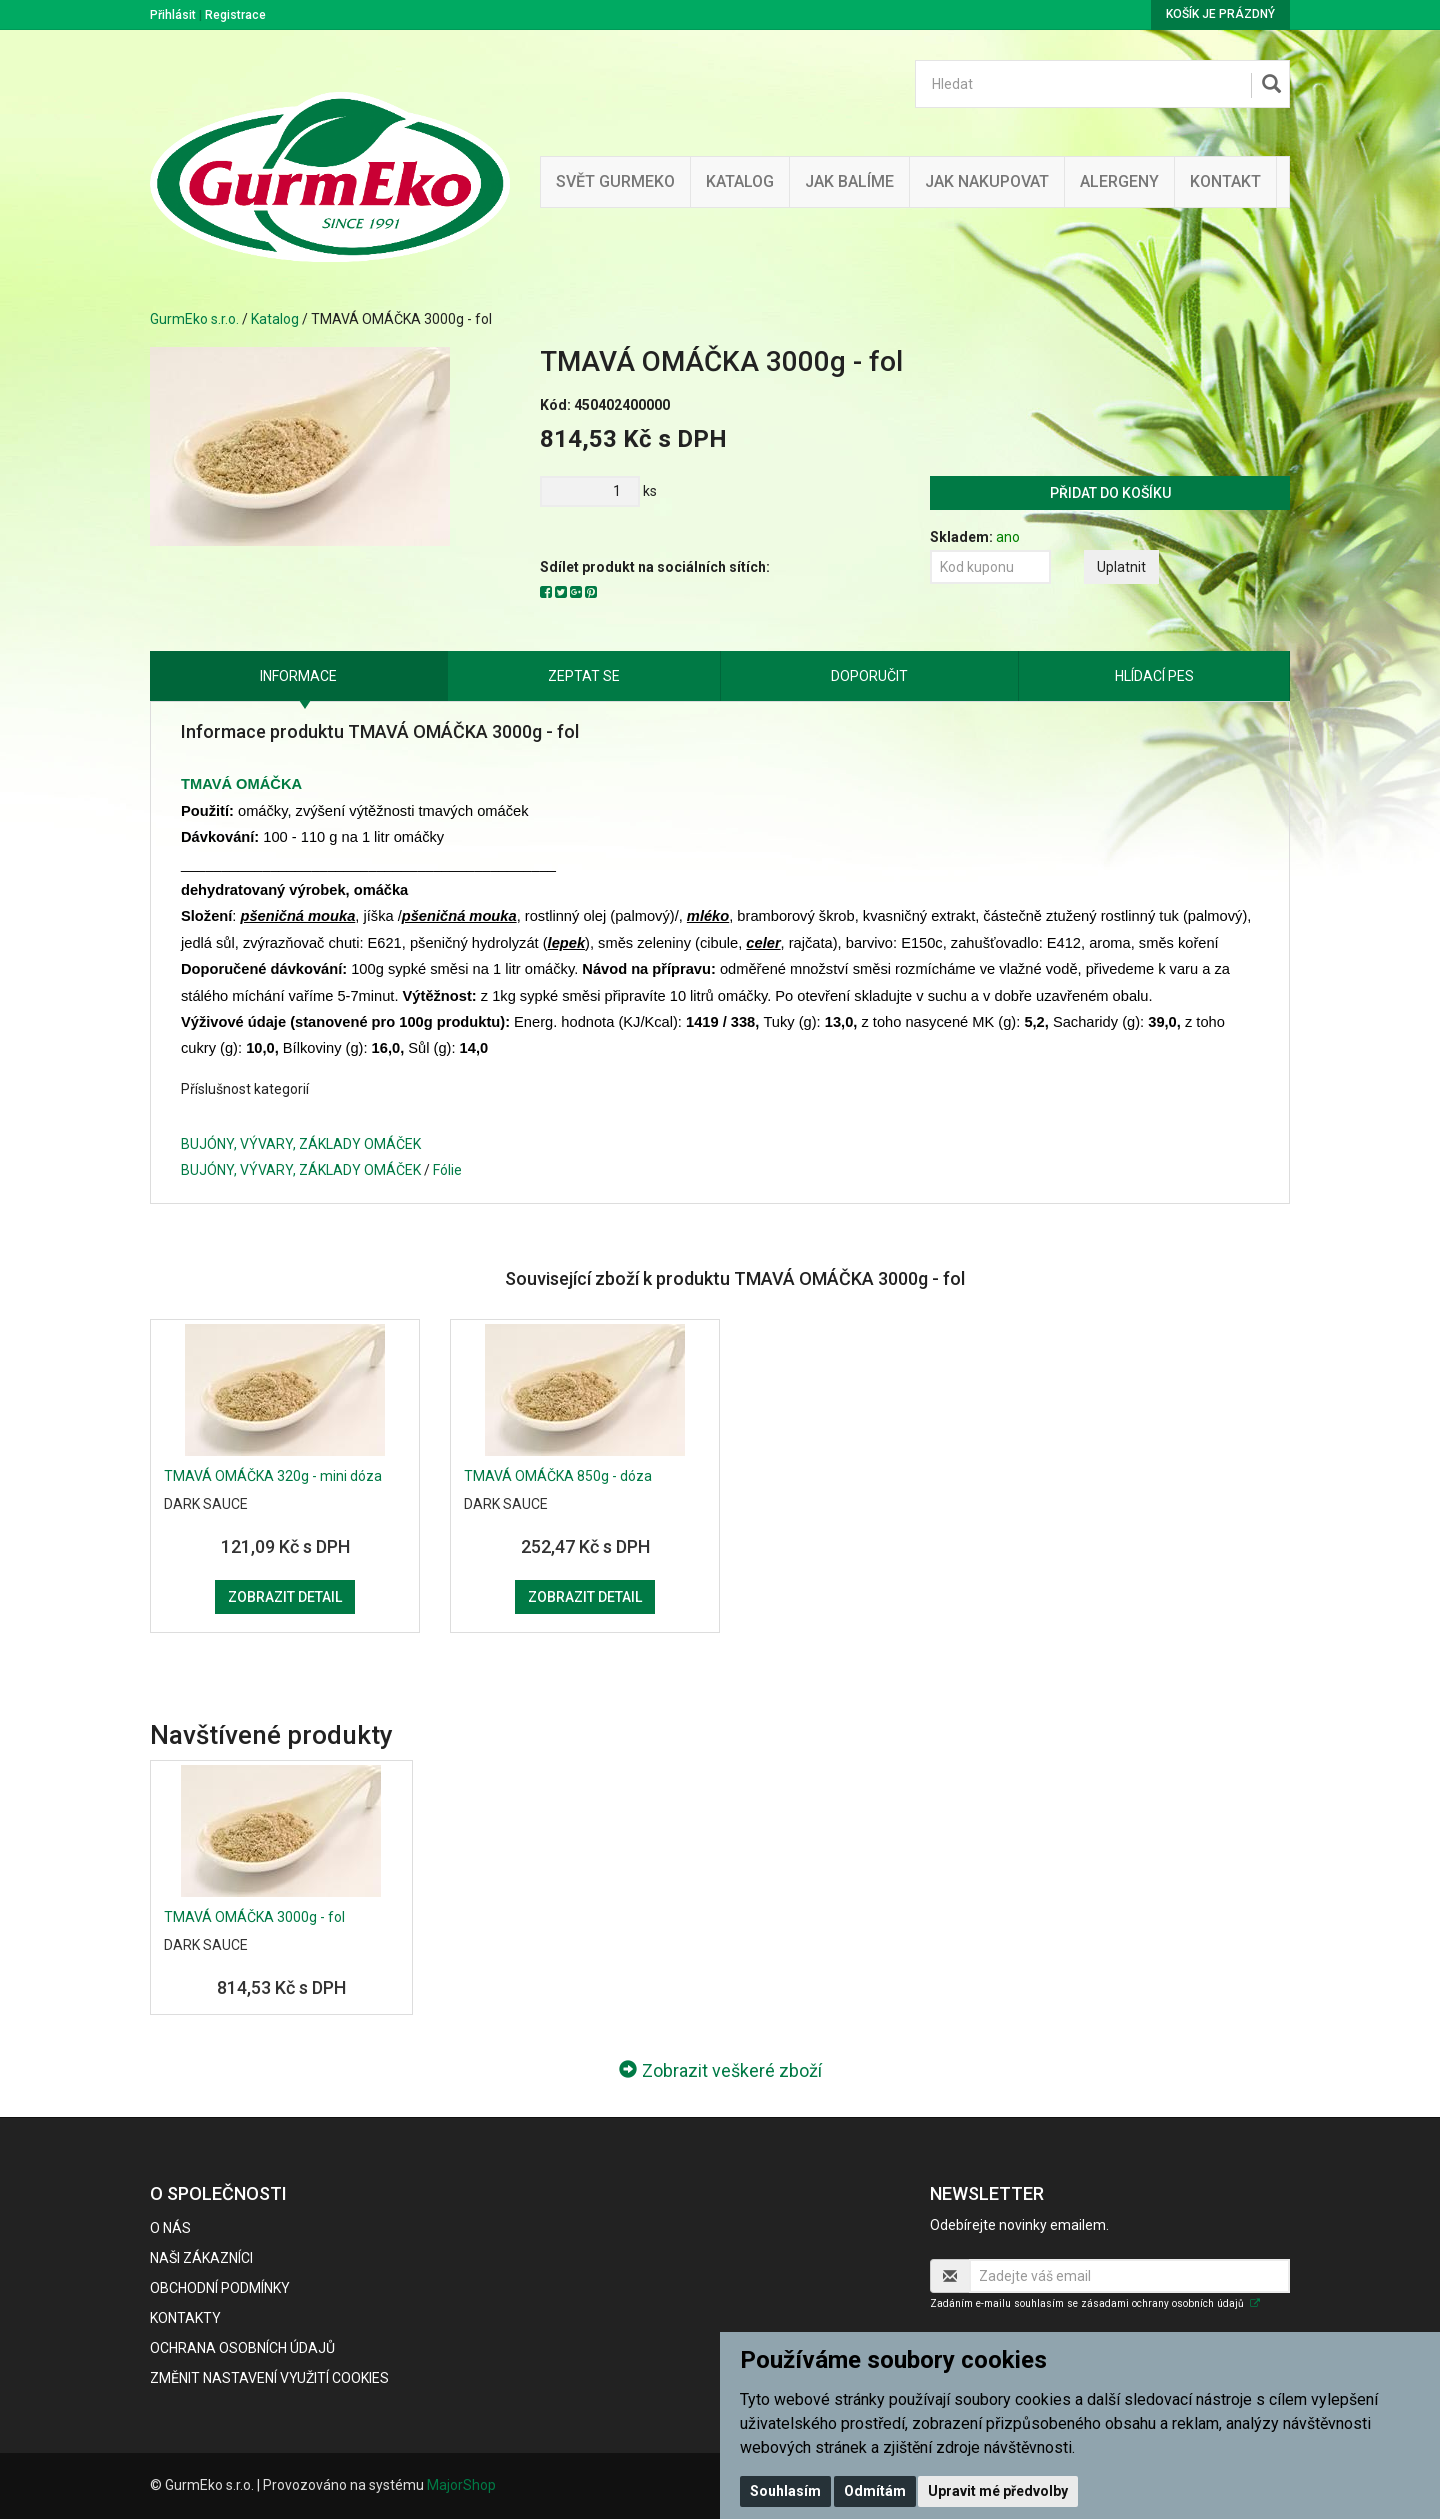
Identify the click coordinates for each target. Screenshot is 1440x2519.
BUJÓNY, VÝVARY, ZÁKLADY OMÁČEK (301, 1144)
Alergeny (1119, 181)
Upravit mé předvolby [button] (998, 2491)
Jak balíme (849, 181)
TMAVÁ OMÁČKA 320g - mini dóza (273, 1476)
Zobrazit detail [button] (285, 1597)
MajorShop (461, 2485)
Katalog (740, 181)
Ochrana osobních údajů (242, 2348)
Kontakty (185, 2318)
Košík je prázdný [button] (1220, 14)
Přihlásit (173, 15)
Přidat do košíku (1110, 493)
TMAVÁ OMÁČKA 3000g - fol (254, 1917)
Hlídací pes (1154, 676)
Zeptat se (584, 676)
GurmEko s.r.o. (194, 319)
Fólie (447, 1170)
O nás (170, 2228)
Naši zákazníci (201, 2258)
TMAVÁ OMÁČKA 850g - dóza (558, 1476)
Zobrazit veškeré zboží (720, 2070)
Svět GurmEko (615, 181)
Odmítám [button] (875, 2491)
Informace (298, 676)
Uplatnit (1121, 567)
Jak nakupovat (987, 181)
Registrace (235, 15)
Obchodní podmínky (220, 2288)
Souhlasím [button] (785, 2491)
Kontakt (1225, 181)
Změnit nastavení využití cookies (269, 2378)
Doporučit (869, 676)
